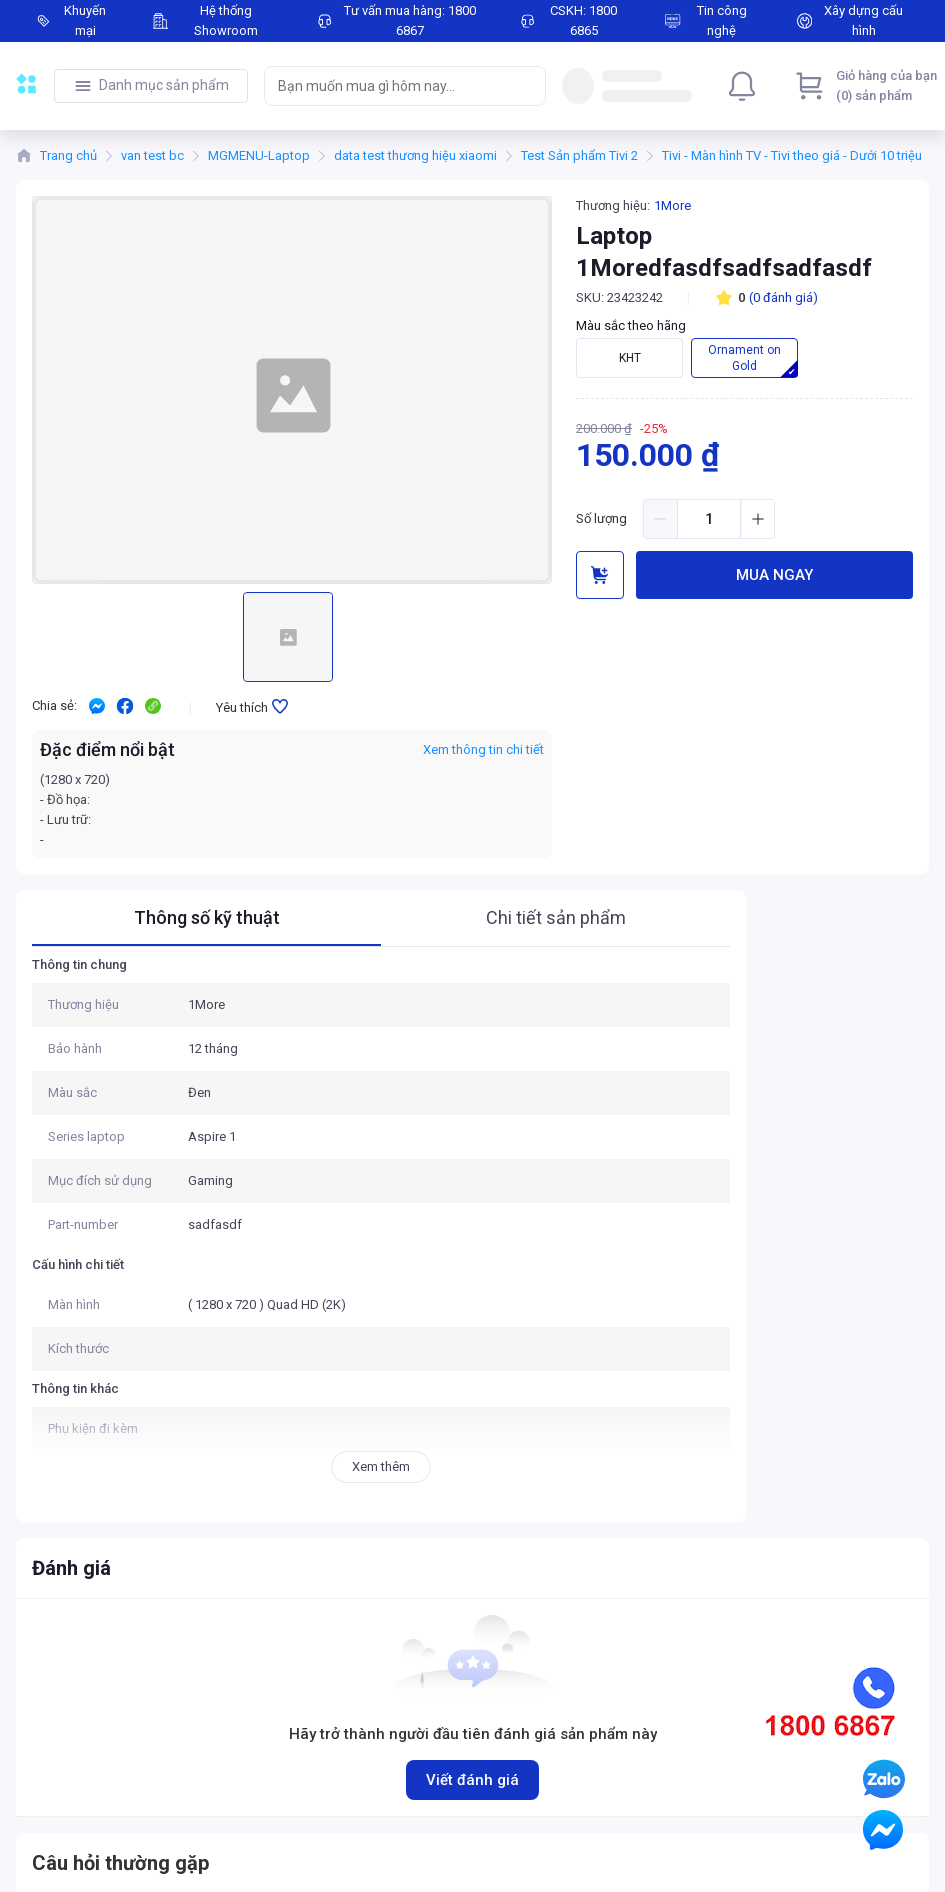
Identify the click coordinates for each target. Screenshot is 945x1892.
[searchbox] (387, 86)
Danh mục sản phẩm (164, 85)
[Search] (526, 86)
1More (672, 205)
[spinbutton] (709, 519)
